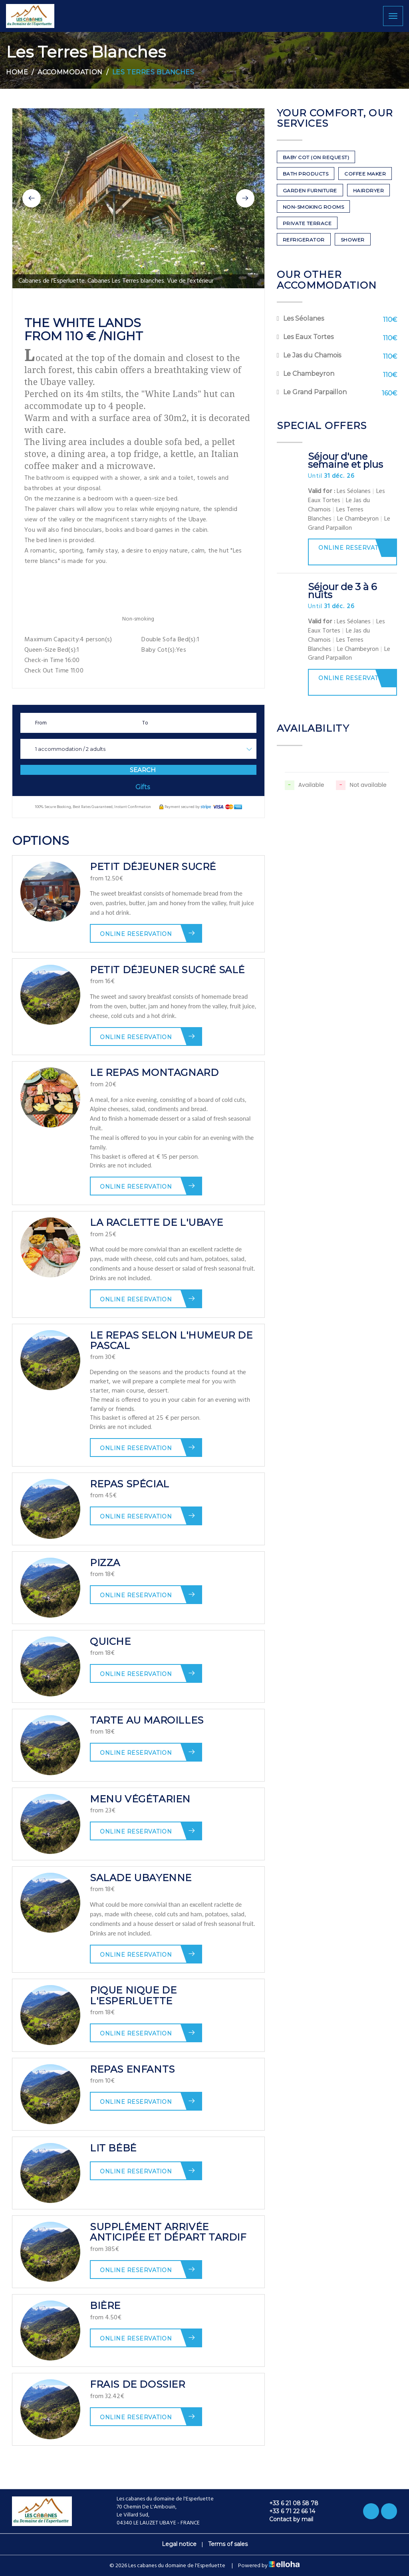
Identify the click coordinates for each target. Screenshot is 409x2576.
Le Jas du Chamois (312, 355)
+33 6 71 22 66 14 (287, 2511)
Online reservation (148, 933)
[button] (31, 198)
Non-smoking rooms (313, 207)
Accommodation (70, 72)
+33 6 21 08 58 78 (289, 2503)
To (145, 723)
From (41, 723)
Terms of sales (228, 2544)
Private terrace (307, 223)
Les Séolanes (303, 318)
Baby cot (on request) (316, 157)
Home (17, 72)
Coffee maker (365, 174)
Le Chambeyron (308, 373)
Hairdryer (368, 191)
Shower (353, 240)
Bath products (306, 174)
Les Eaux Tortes (308, 337)
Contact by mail (286, 2519)
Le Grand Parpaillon (315, 392)
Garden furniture (310, 191)
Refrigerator (304, 240)
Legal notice (179, 2544)
